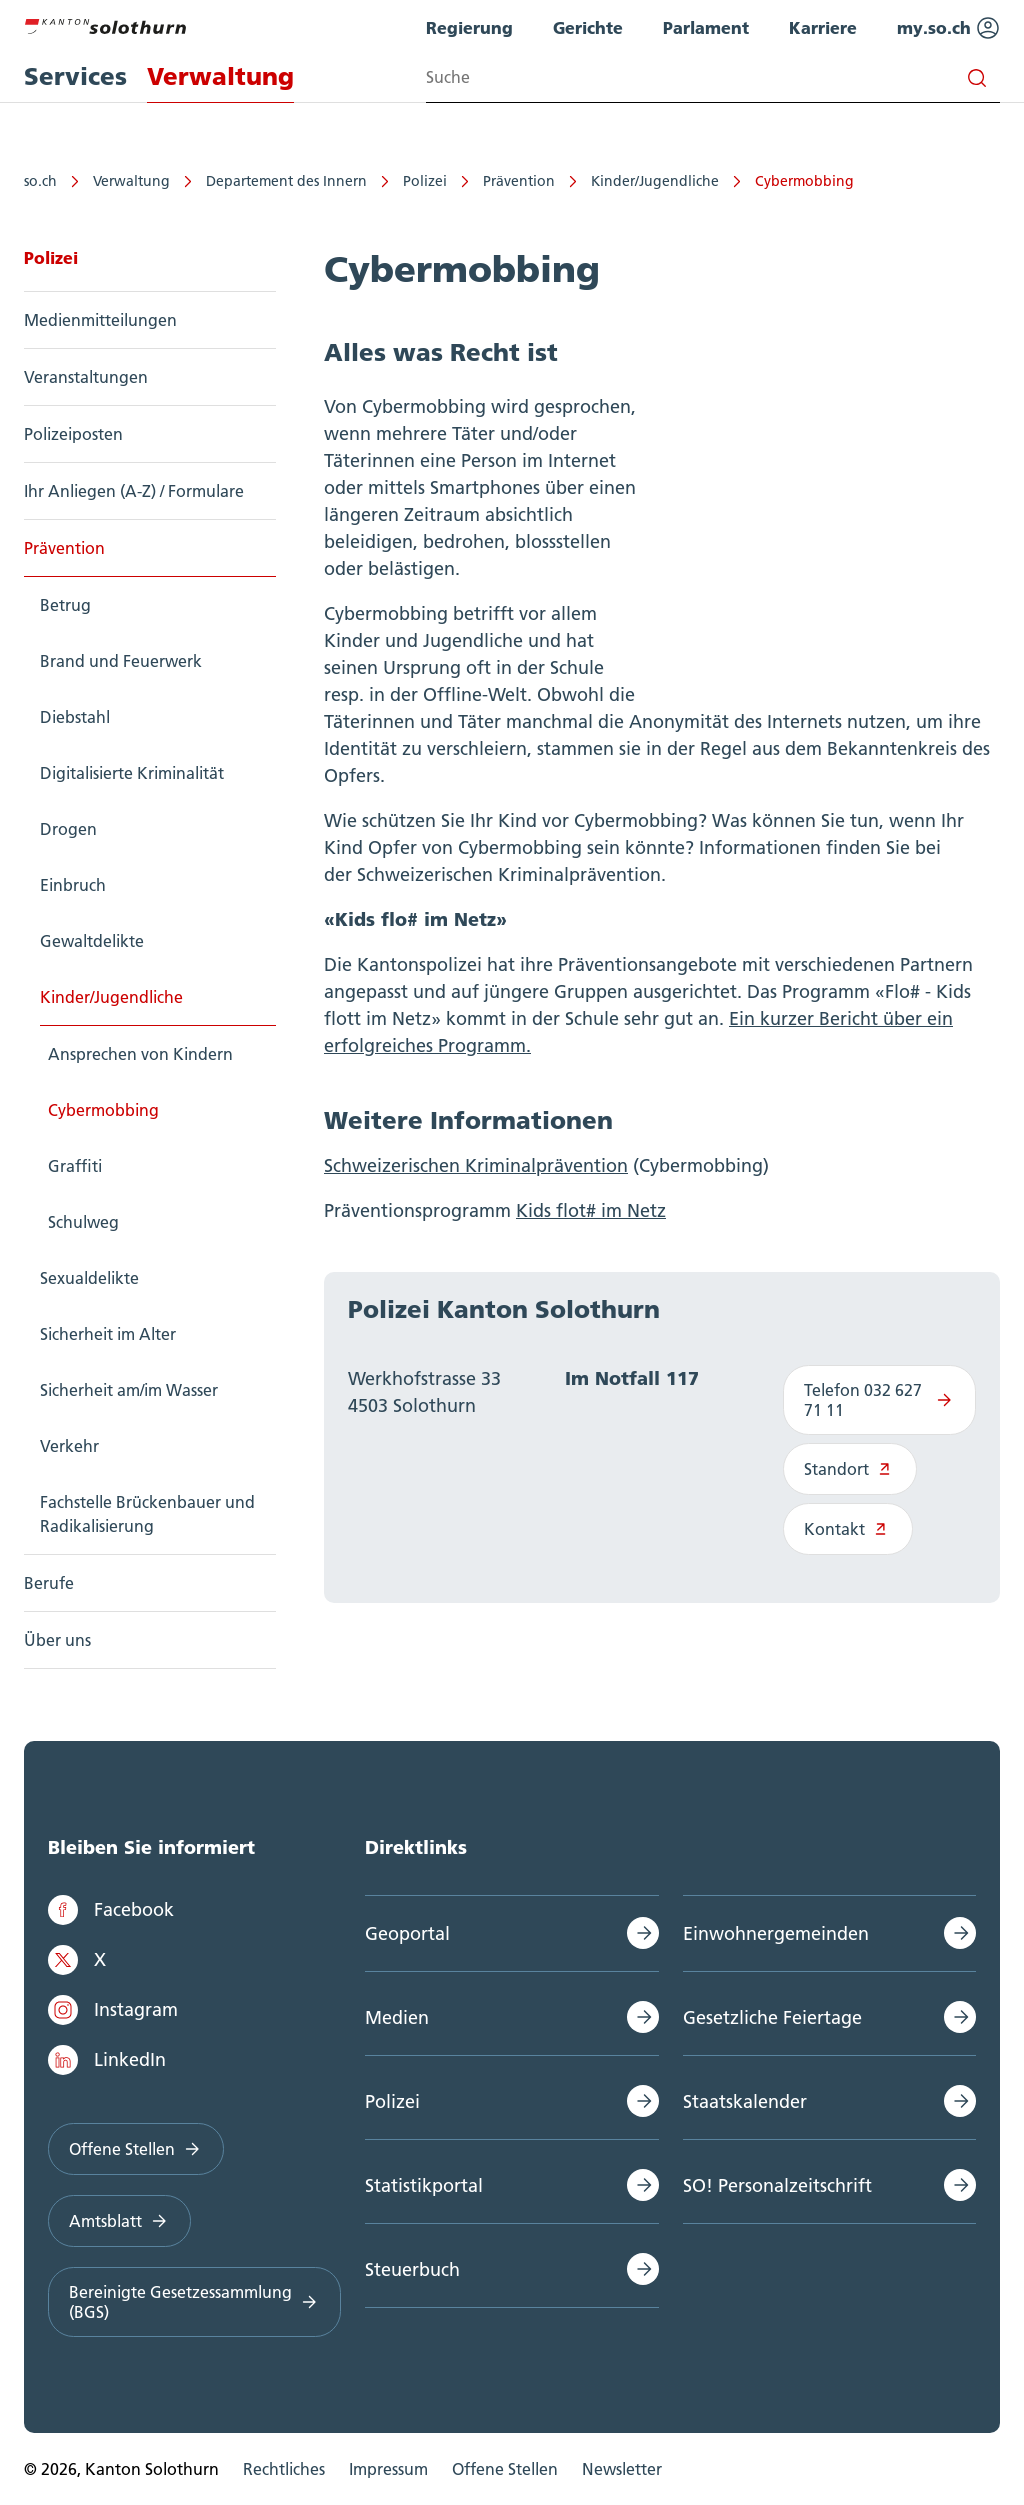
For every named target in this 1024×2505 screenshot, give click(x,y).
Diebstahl (75, 717)
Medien (397, 2017)
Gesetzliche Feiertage (772, 2017)
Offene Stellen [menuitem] (505, 2469)
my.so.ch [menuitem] (948, 28)
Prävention (519, 181)
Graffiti (75, 1166)
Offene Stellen (136, 2149)
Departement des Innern (286, 181)
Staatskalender (745, 2101)
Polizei (425, 181)
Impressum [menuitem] (388, 2469)
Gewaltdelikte (92, 941)
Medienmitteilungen (100, 320)
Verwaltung (131, 181)
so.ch (40, 181)
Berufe (49, 1583)
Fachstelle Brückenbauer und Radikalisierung (147, 1514)
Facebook (111, 1910)
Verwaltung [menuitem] (220, 76)
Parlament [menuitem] (706, 27)
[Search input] (713, 77)
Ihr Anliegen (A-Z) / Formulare (134, 491)
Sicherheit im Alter (108, 1334)
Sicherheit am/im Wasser (129, 1390)
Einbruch (73, 885)
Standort (850, 1469)
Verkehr (69, 1446)
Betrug (65, 605)
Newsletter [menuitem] (622, 2469)
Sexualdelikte (89, 1278)
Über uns (57, 1640)
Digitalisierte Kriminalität (132, 773)
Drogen (68, 829)
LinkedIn (107, 2060)
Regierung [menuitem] (469, 27)
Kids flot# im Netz (591, 1210)
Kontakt (848, 1529)
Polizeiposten (73, 434)
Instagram (113, 2010)
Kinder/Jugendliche (655, 181)
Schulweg (83, 1222)
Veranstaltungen (86, 377)
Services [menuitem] (75, 76)
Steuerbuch (412, 2269)
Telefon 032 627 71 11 (879, 1400)
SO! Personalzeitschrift (777, 2185)
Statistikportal (424, 2185)
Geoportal (407, 1933)
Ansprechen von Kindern (140, 1054)
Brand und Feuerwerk (121, 661)
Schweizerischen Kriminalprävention (476, 1165)
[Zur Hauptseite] (105, 24)
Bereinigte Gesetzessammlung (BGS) (194, 2302)
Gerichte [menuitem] (588, 27)
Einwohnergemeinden (776, 1933)
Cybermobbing (804, 181)
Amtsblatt (119, 2221)
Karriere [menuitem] (823, 27)
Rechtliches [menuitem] (284, 2469)
